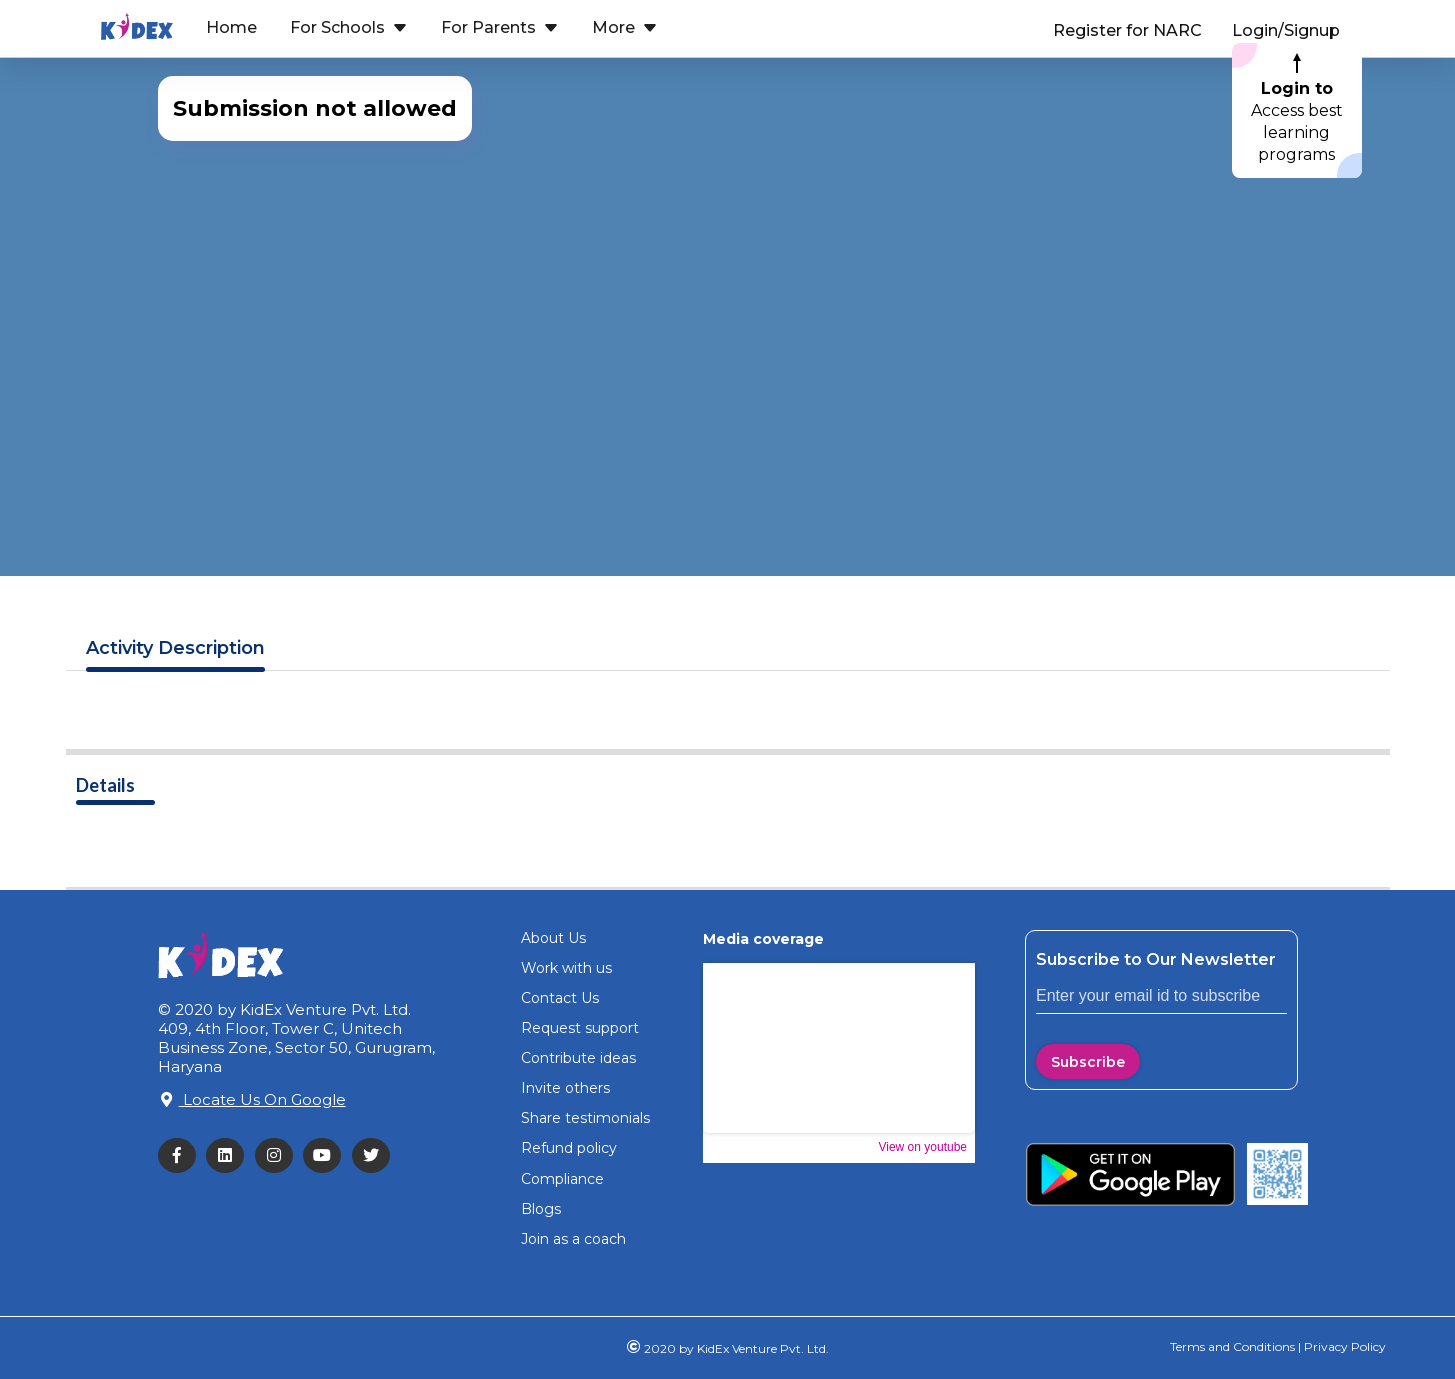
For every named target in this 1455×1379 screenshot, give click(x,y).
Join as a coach (573, 1239)
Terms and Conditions (1232, 1346)
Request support (580, 1028)
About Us (553, 938)
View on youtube (922, 1147)
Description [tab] (175, 648)
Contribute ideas (578, 1058)
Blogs (541, 1209)
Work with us (566, 968)
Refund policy (569, 1148)
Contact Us (560, 998)
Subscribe (1088, 1062)
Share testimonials (585, 1118)
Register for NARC (1127, 30)
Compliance (562, 1179)
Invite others (565, 1088)
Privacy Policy (1343, 1346)
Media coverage (763, 939)
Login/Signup (1286, 30)
